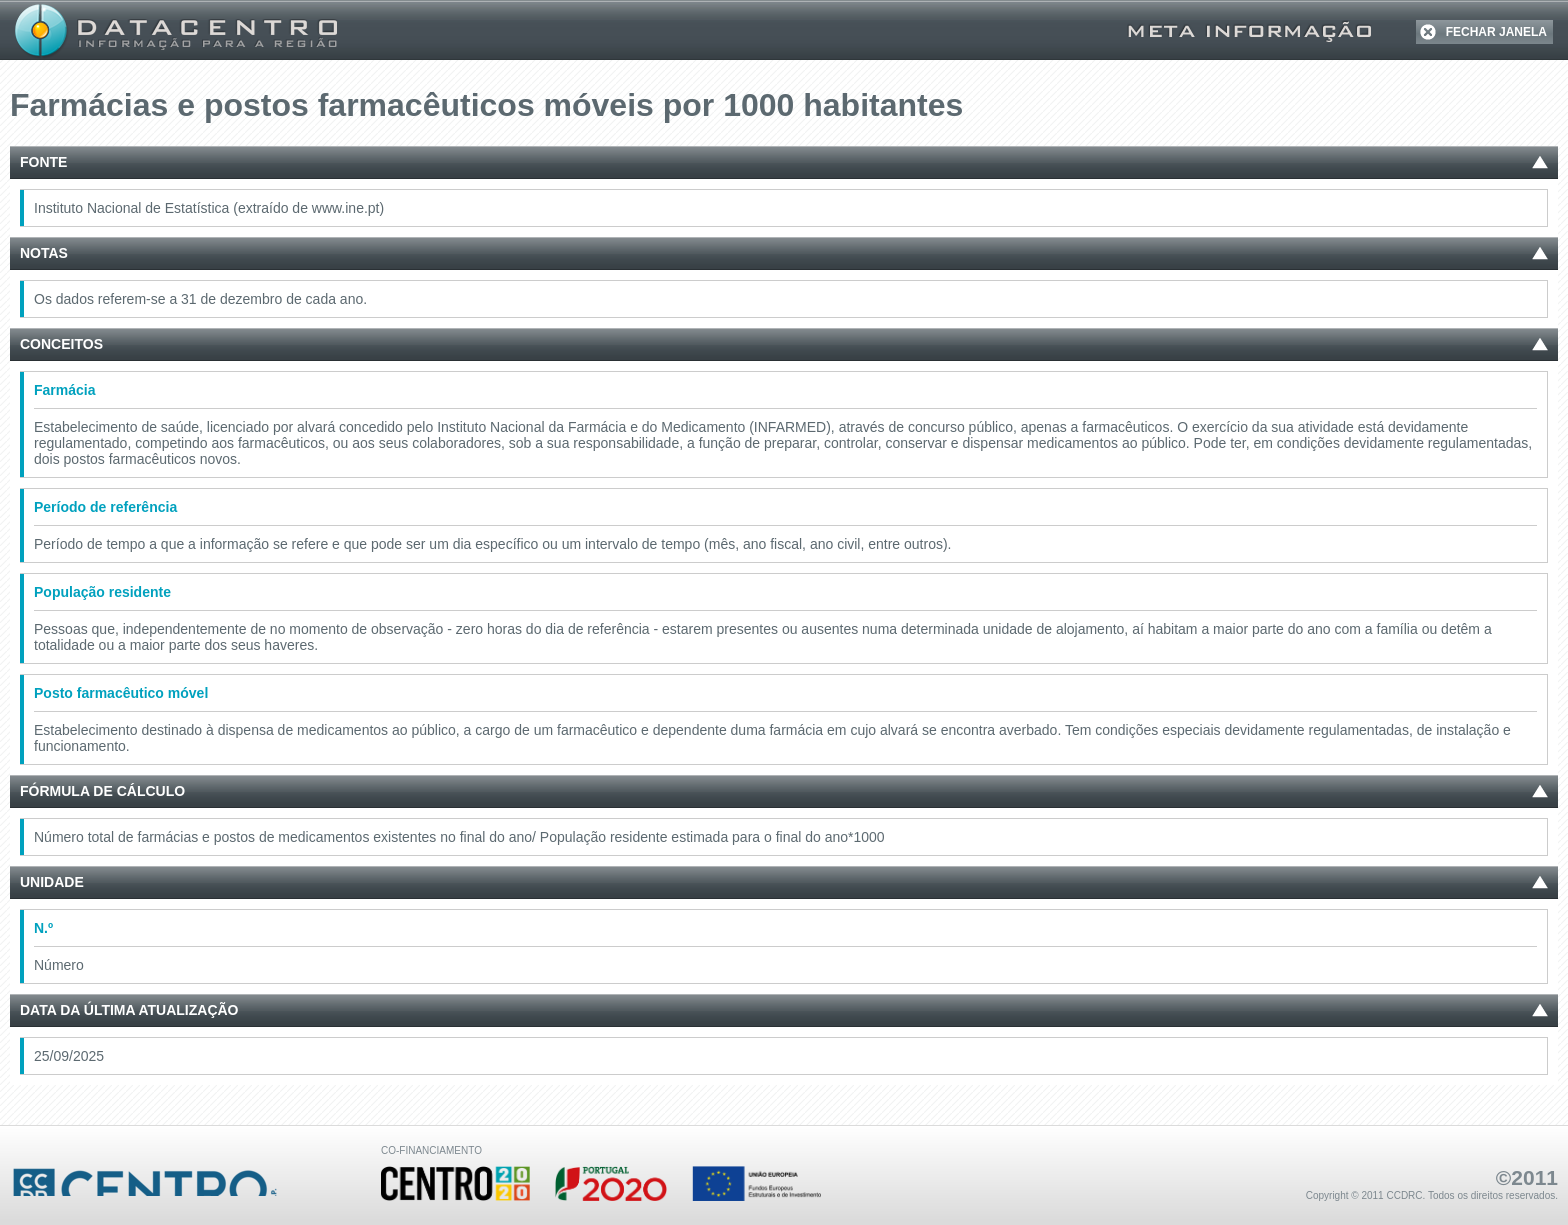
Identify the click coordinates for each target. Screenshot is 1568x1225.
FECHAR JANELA (1496, 32)
